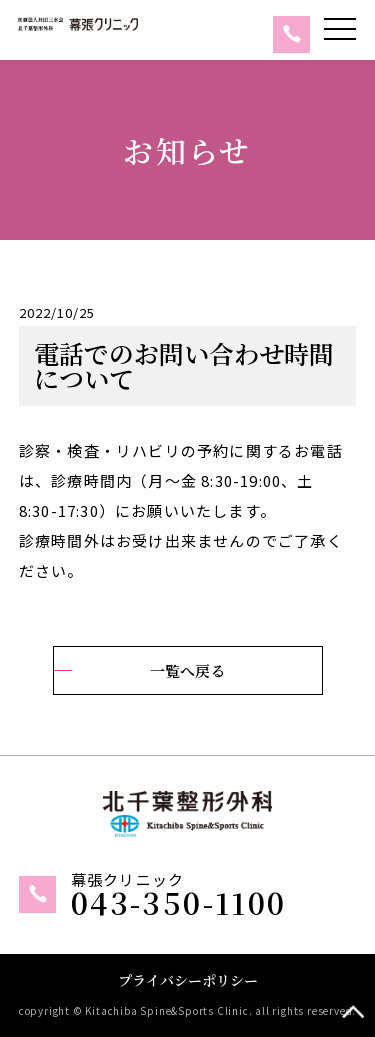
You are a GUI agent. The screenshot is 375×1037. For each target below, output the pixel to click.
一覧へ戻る (187, 670)
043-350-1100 (179, 902)
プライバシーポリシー (188, 980)
